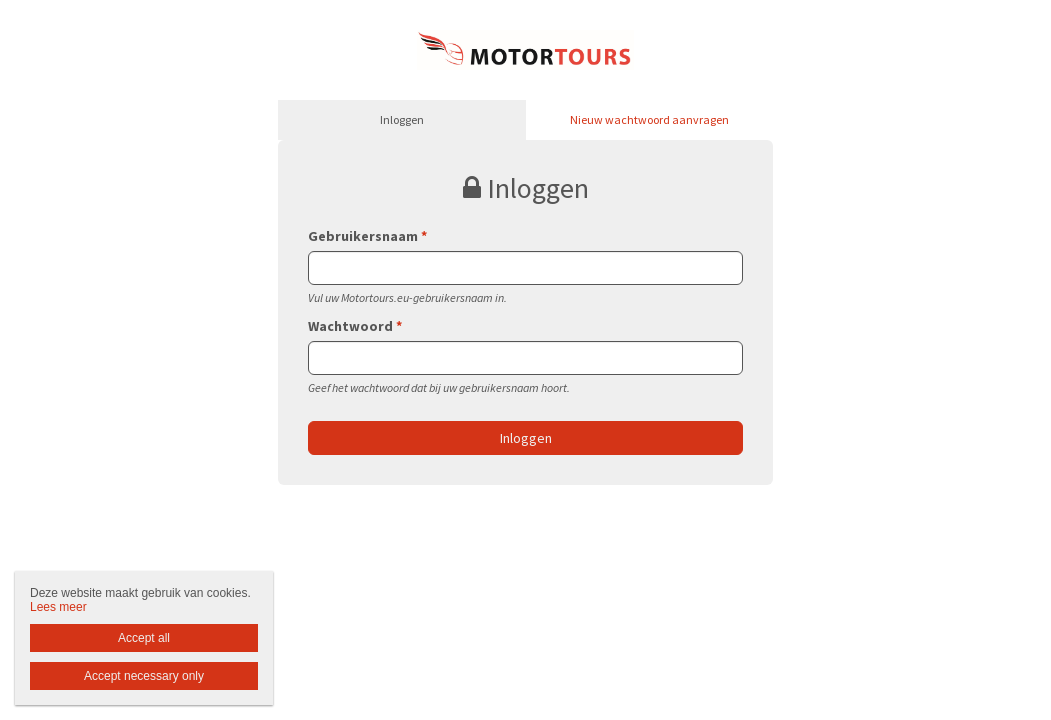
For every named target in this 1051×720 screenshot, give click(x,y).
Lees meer (58, 607)
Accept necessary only (144, 676)
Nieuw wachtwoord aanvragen (649, 119)
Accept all (144, 638)
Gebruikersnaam (367, 236)
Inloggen (402, 119)
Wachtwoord (355, 326)
